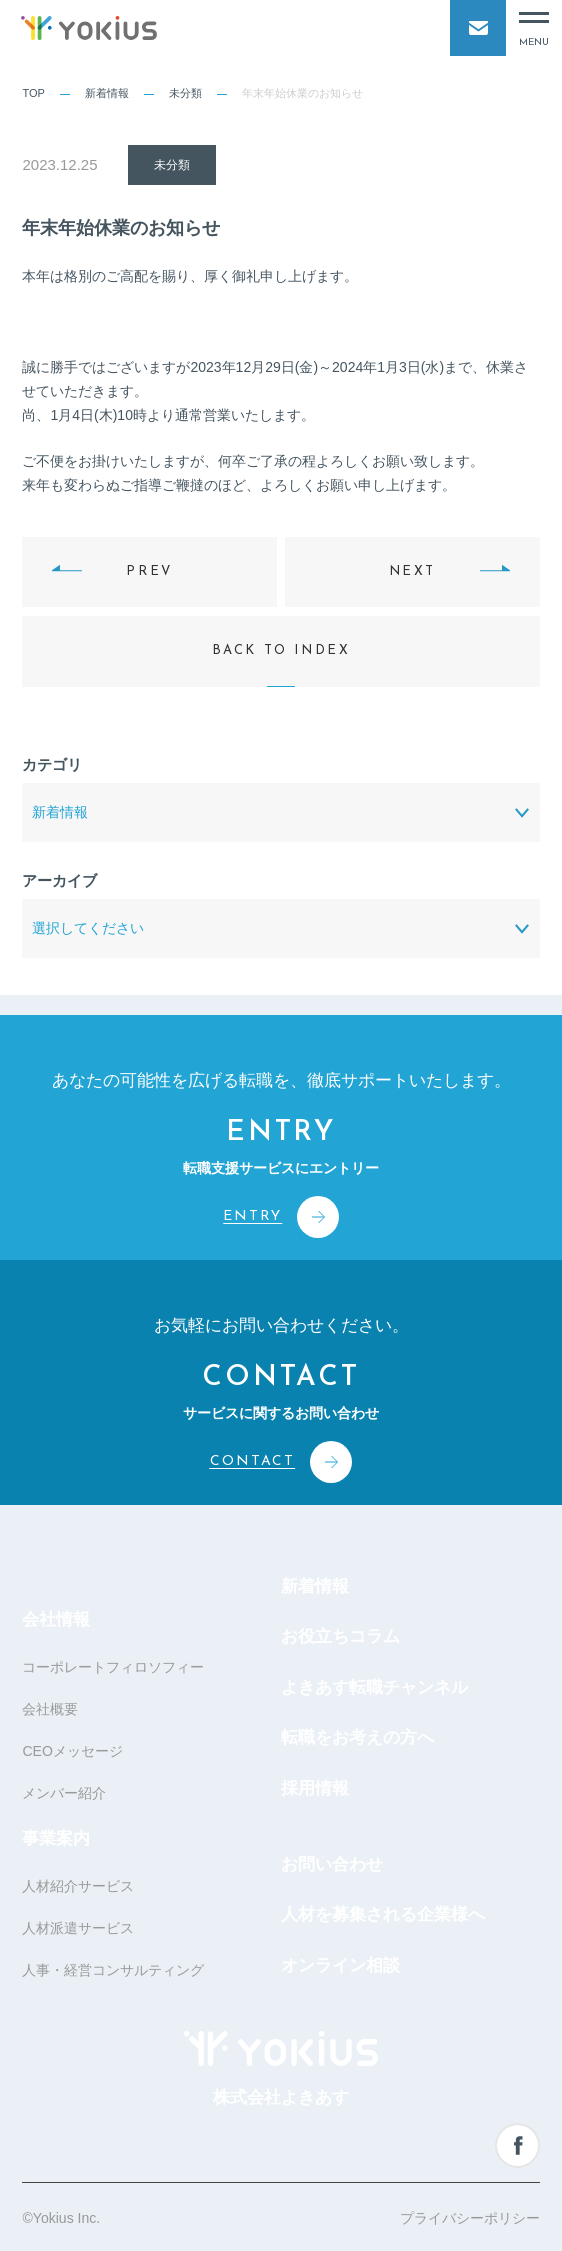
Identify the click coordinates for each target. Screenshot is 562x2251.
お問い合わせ (332, 1864)
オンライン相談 (340, 1965)
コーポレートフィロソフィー (113, 1667)
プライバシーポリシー (470, 2218)
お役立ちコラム (340, 1636)
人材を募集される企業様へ (383, 1914)
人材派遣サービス (78, 1928)
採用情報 (315, 1788)
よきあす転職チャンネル (374, 1687)
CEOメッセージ (72, 1751)
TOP (33, 93)
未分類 (185, 93)
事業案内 (56, 1838)
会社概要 (50, 1709)
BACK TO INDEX (281, 650)
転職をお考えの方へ (357, 1737)
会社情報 (56, 1619)
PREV (149, 571)
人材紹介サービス (78, 1886)
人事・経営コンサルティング (113, 1970)
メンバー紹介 (64, 1793)
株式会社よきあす (281, 2069)
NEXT (412, 571)
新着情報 (107, 93)
